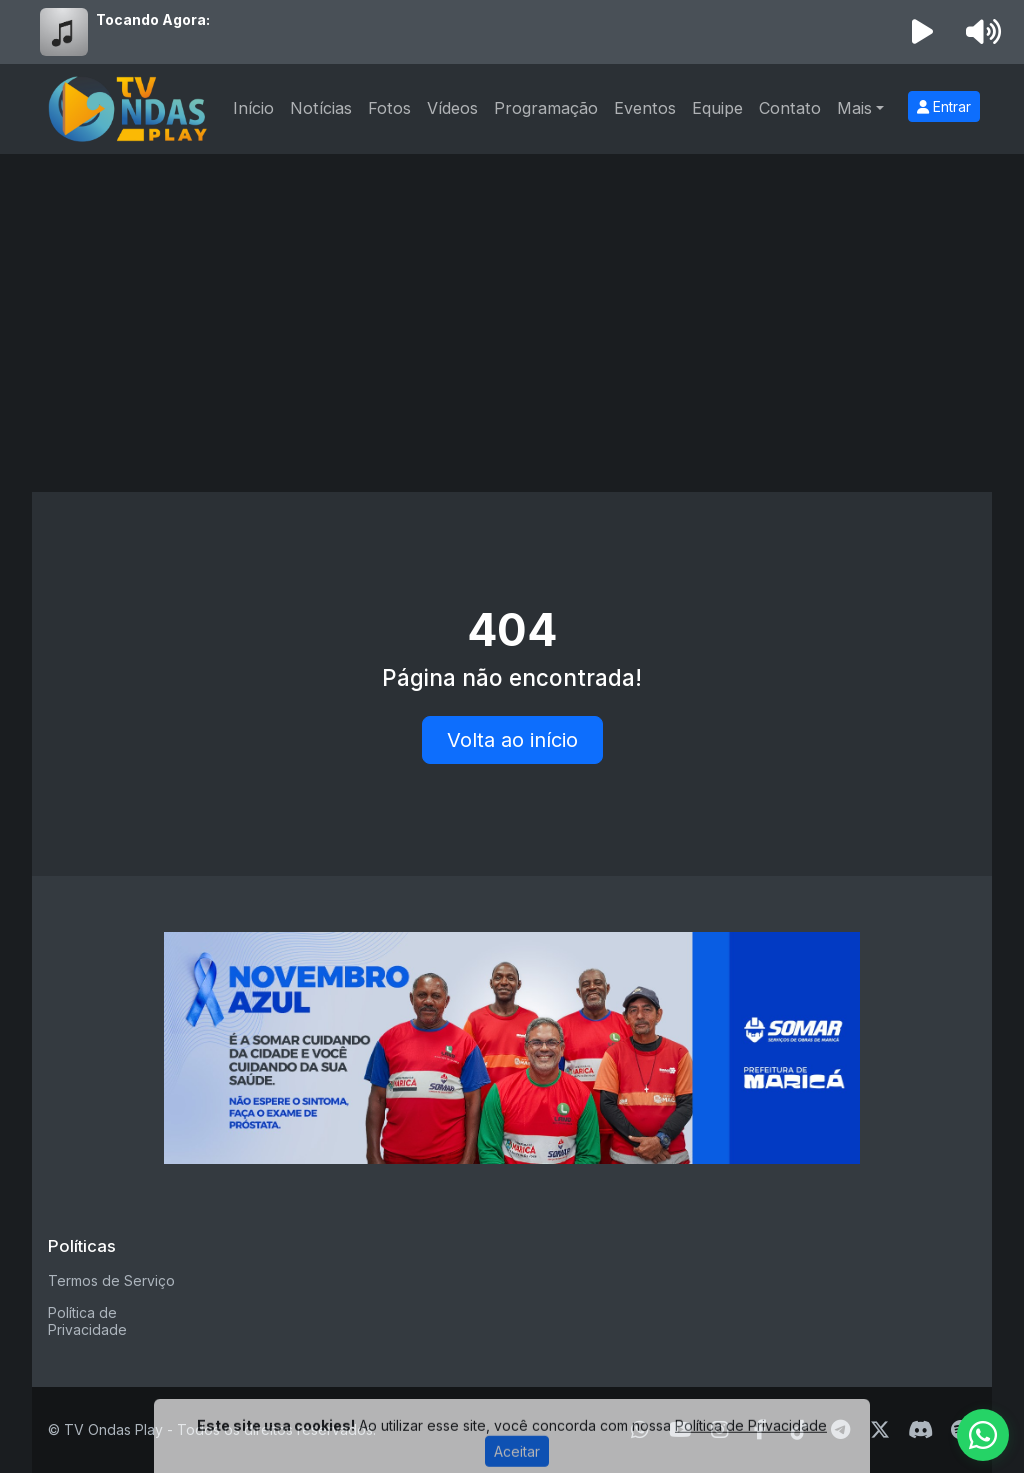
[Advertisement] (512, 304)
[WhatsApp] (983, 1435)
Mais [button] (854, 108)
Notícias (321, 108)
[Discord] (920, 1430)
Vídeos (452, 108)
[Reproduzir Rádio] (923, 32)
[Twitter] (880, 1430)
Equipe (717, 108)
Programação (546, 108)
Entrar (944, 106)
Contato (790, 108)
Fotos (389, 108)
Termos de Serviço (111, 1280)
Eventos (645, 108)
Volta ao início (512, 740)
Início (253, 108)
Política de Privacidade (87, 1321)
